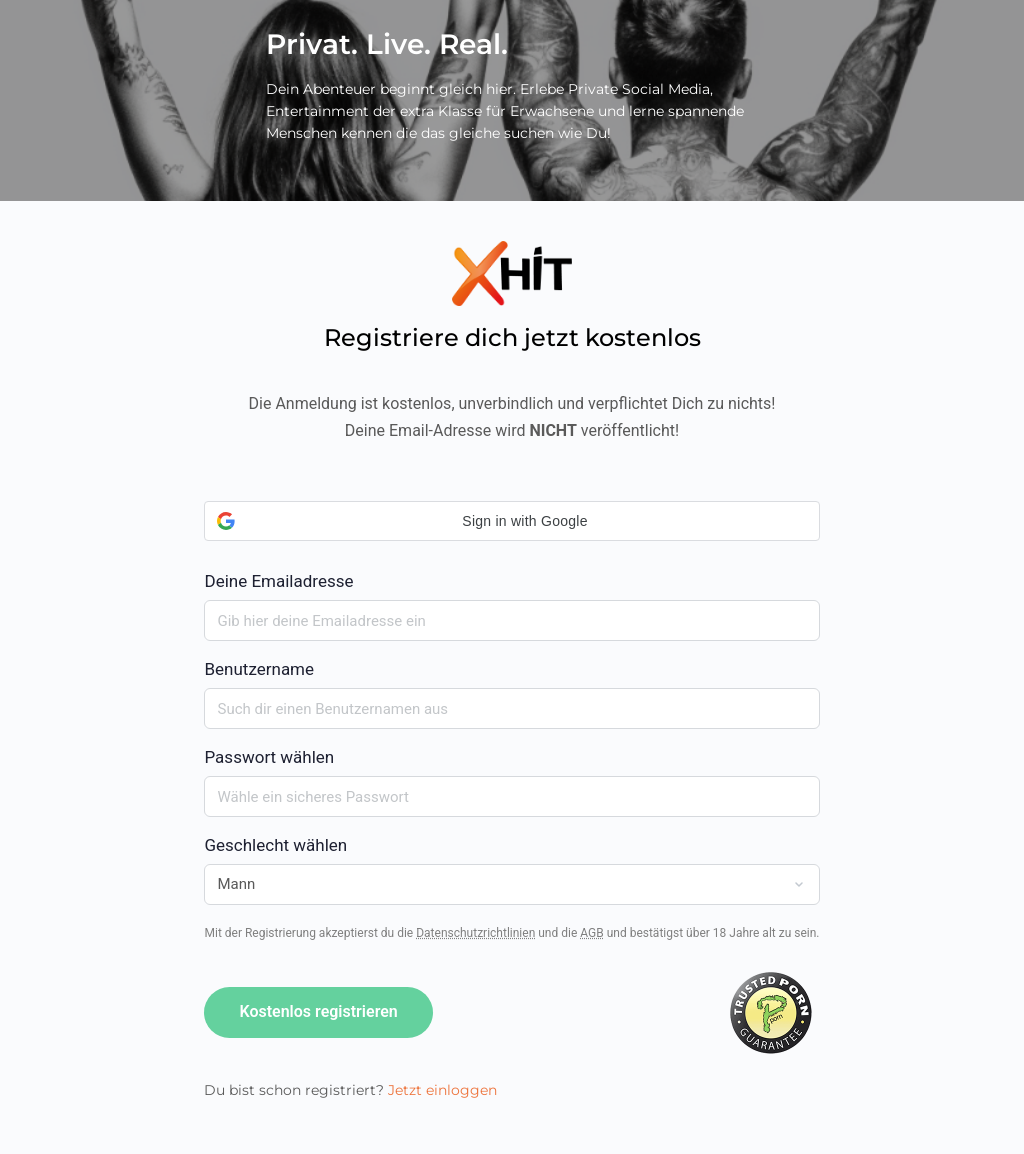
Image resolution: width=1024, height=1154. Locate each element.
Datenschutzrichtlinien (475, 933)
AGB (591, 933)
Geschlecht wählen (275, 845)
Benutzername (259, 669)
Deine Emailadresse (511, 546)
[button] (511, 521)
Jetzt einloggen (442, 1090)
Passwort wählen (269, 757)
